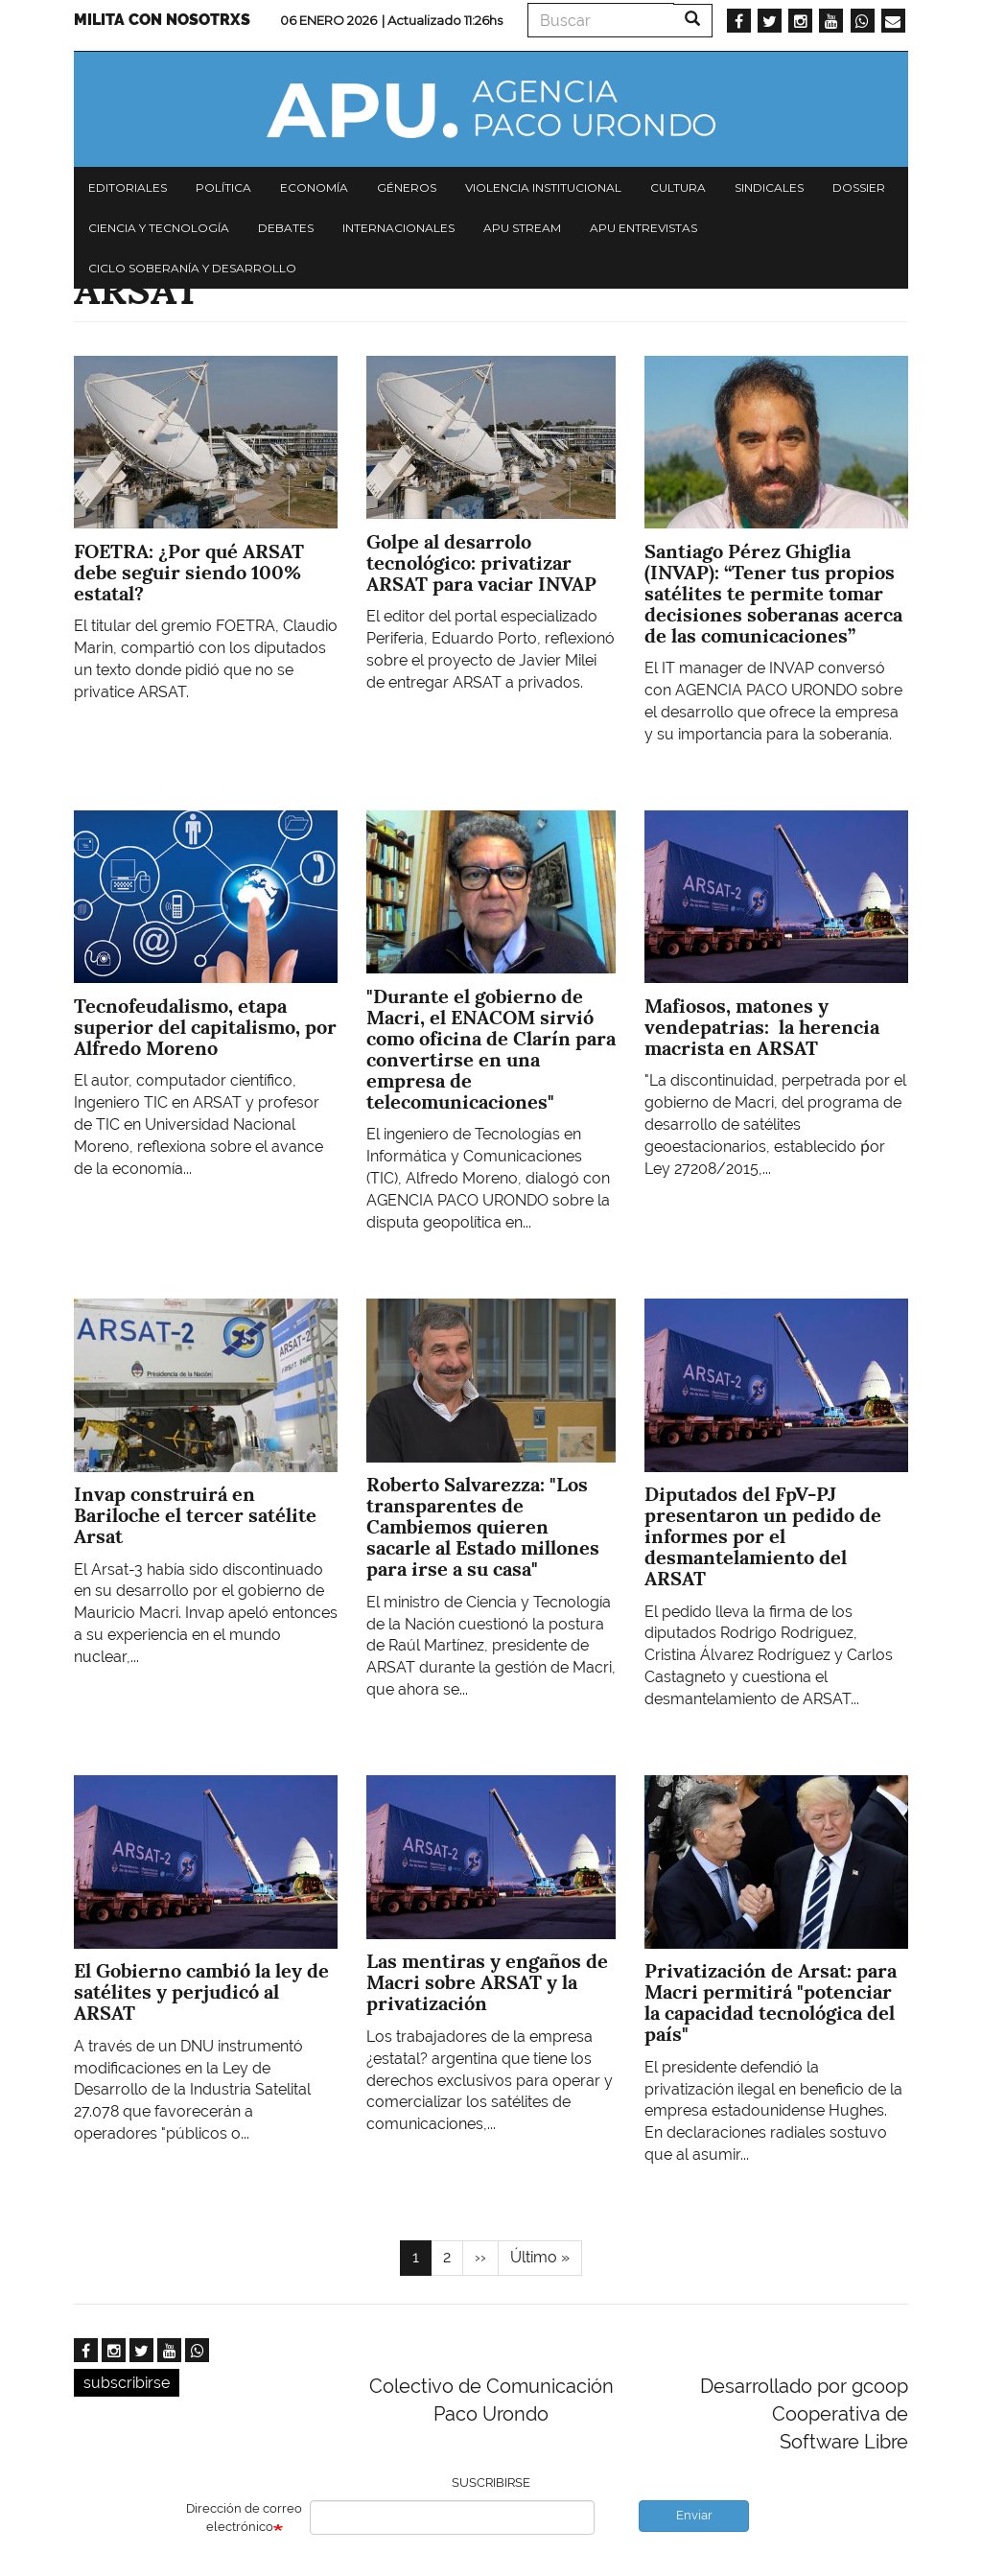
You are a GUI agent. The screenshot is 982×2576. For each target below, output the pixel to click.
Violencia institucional (543, 187)
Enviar (694, 2515)
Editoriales (127, 187)
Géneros (406, 187)
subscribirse (126, 2383)
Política (223, 187)
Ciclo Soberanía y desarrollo (192, 268)
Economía (314, 187)
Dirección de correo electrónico (244, 2517)
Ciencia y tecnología (158, 228)
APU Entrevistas (643, 228)
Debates (286, 228)
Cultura (678, 187)
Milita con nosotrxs (162, 20)
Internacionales (398, 228)
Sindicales (769, 187)
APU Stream (522, 228)
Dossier (858, 187)
